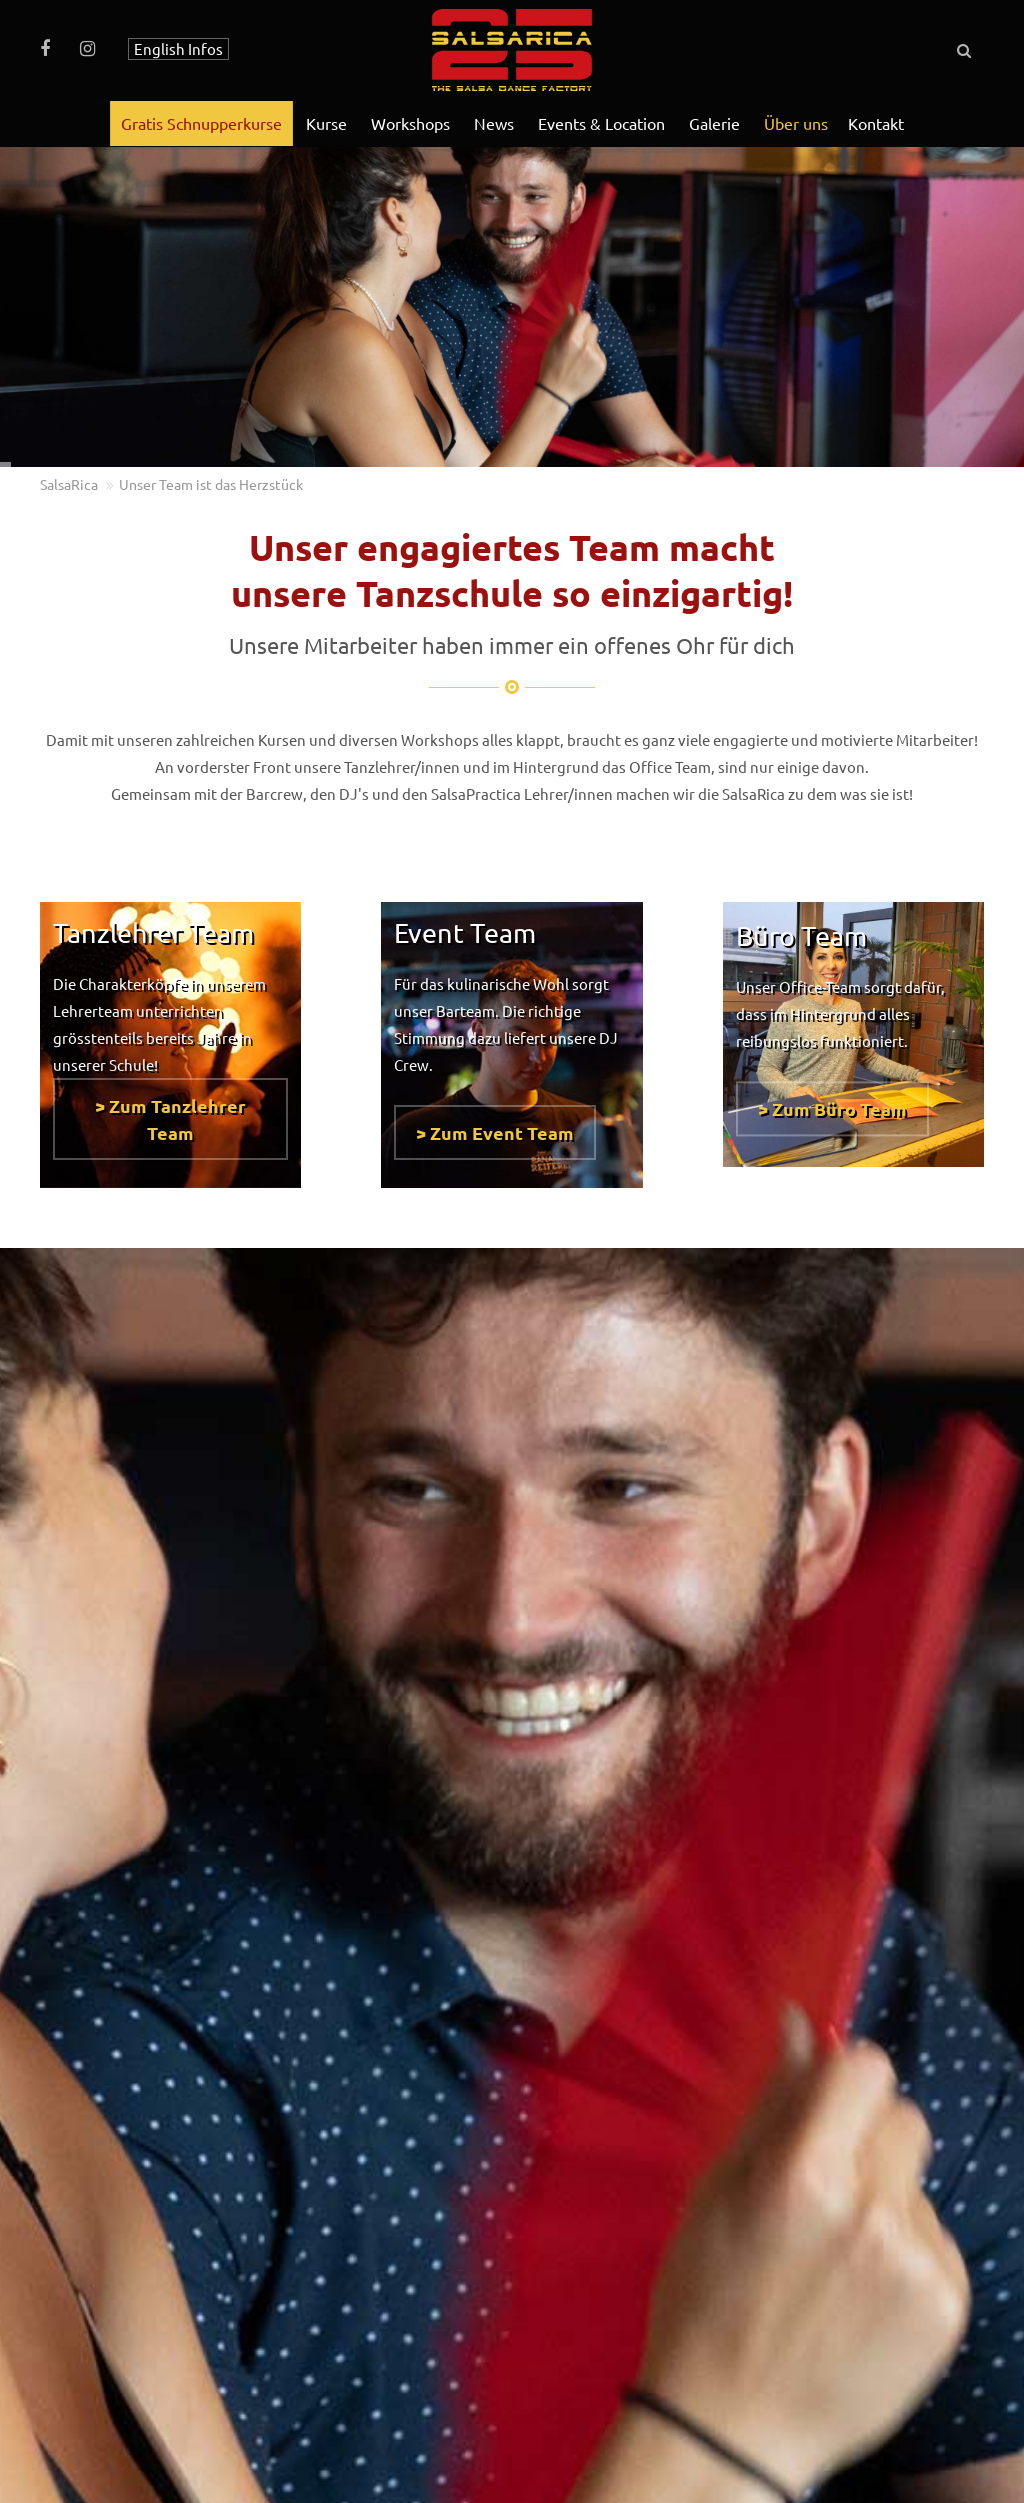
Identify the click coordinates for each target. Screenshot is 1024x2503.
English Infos (178, 48)
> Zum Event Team (495, 1122)
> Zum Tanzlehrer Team (170, 1109)
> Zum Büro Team (832, 1108)
